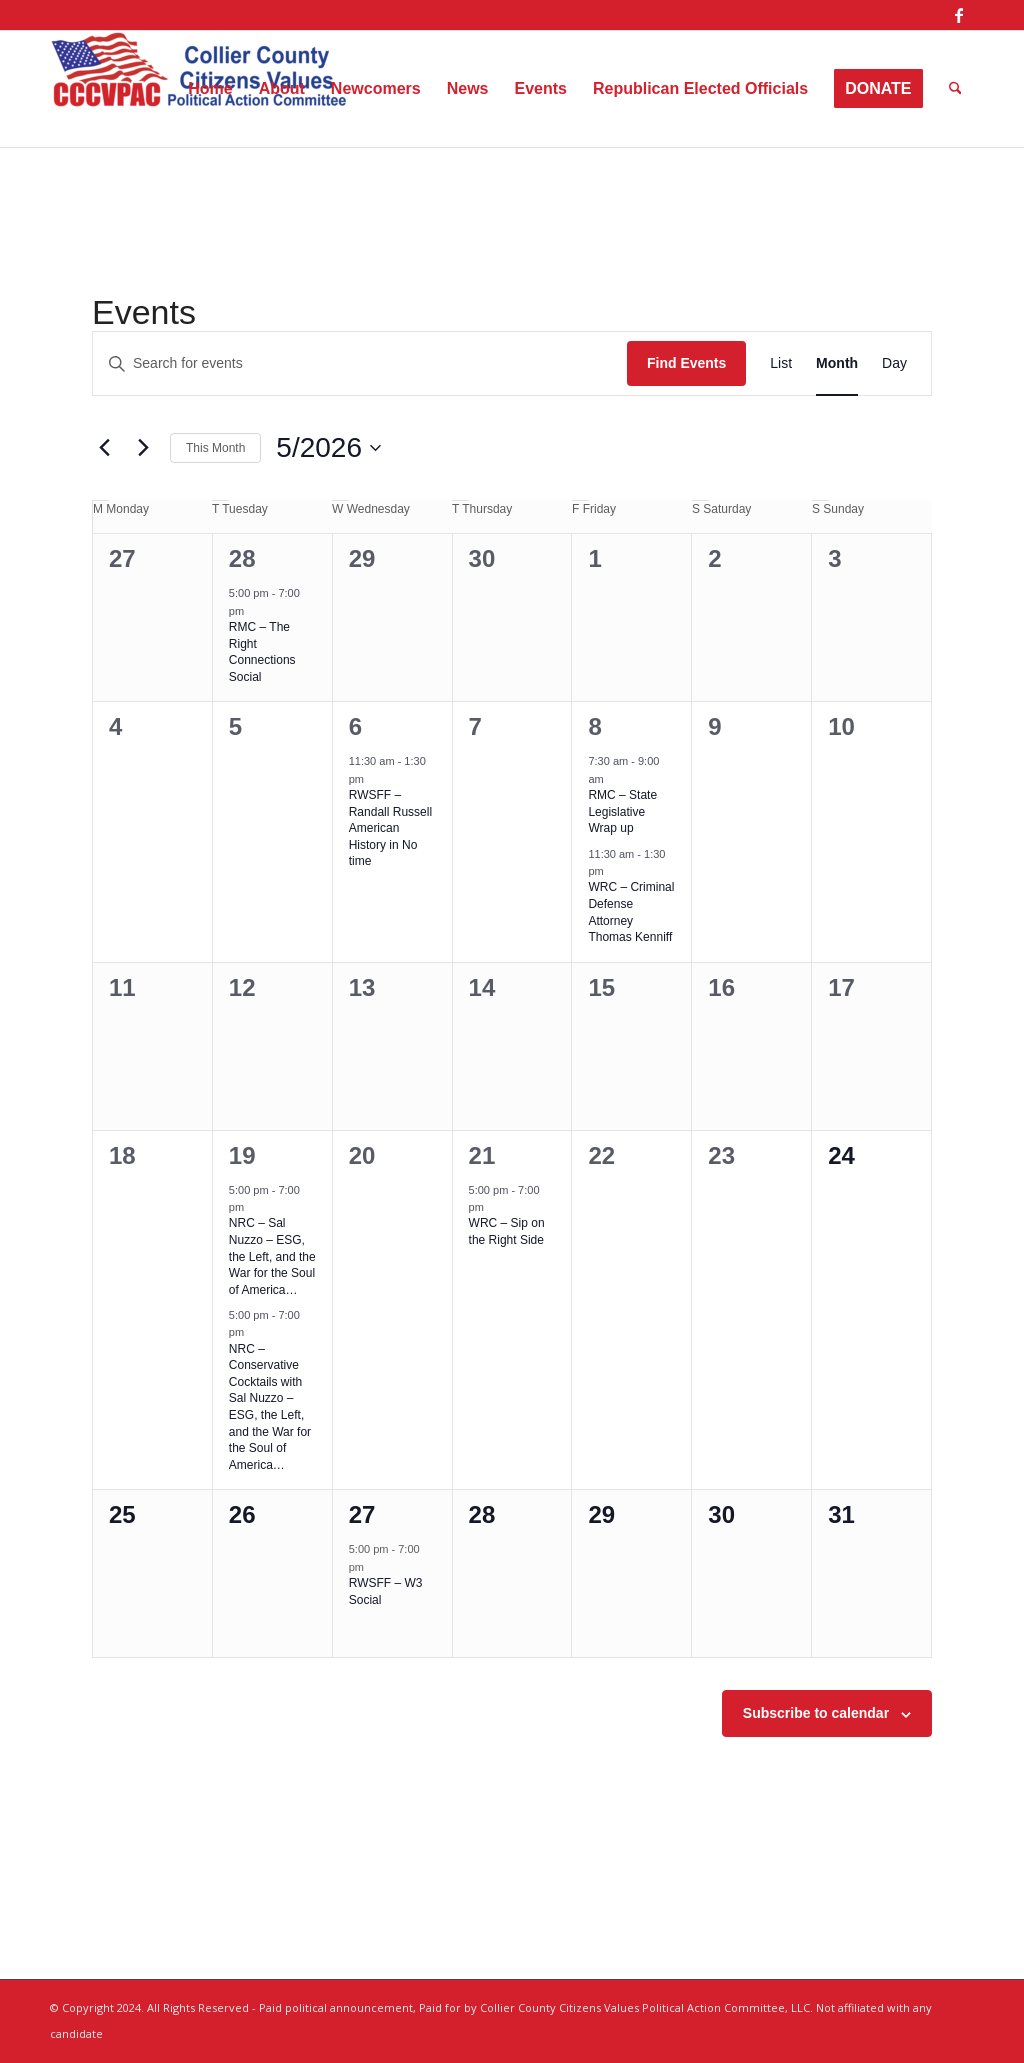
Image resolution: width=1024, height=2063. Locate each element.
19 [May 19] (242, 1155)
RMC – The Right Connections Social (262, 652)
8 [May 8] (594, 726)
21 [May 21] (482, 1155)
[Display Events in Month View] (837, 363)
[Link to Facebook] (959, 15)
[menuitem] (210, 89)
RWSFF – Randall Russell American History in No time (390, 828)
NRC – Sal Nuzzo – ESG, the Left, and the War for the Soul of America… (272, 1256)
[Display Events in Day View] (894, 363)
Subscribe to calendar (816, 1713)
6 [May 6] (355, 726)
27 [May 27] (362, 1514)
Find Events (686, 363)
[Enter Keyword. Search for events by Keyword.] (360, 363)
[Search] (955, 89)
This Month (215, 448)
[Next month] (143, 448)
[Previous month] (104, 448)
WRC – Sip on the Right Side (507, 1231)
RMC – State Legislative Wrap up (622, 811)
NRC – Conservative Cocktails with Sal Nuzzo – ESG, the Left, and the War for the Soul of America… (270, 1407)
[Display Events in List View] (781, 363)
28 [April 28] (242, 558)
